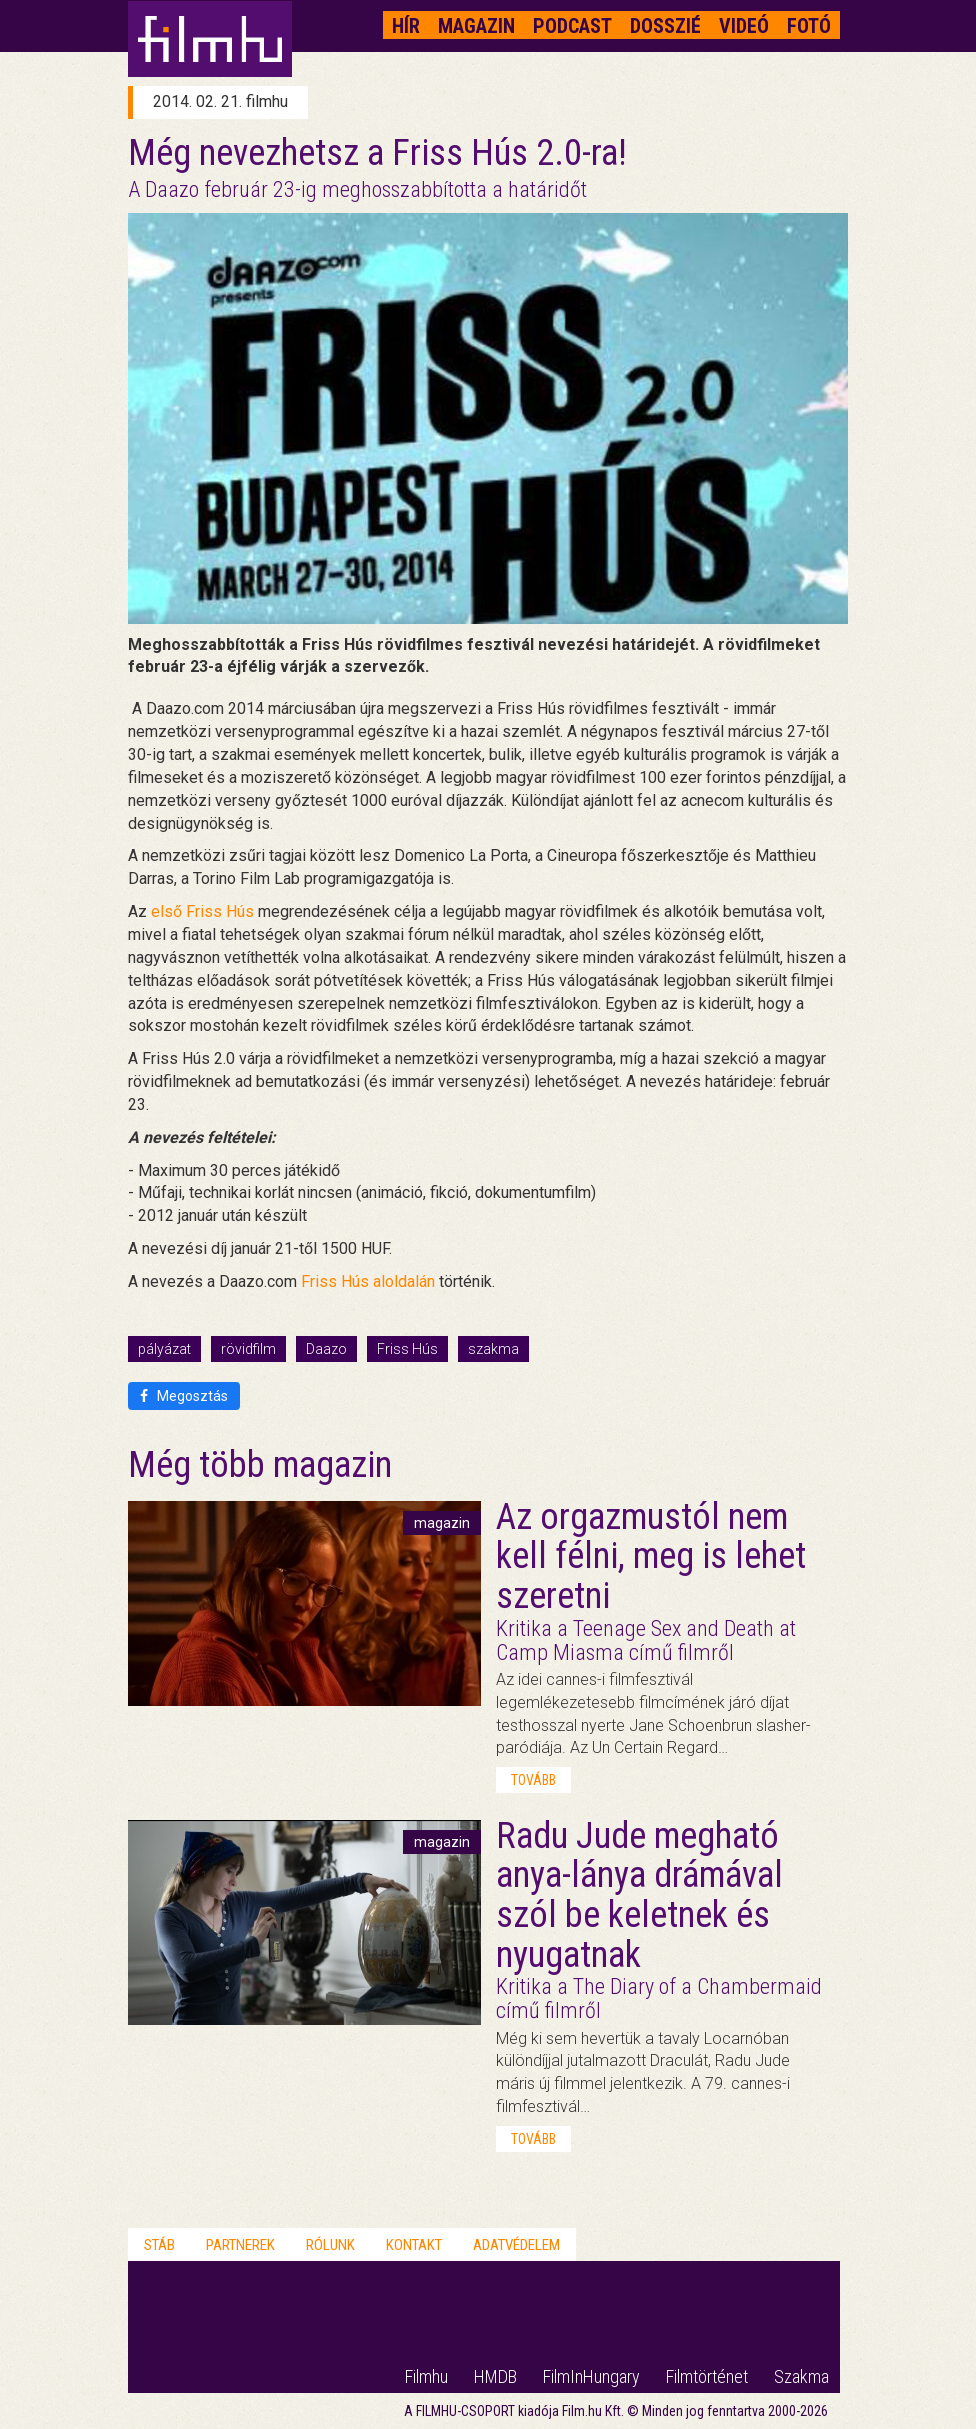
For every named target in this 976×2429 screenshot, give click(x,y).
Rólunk (330, 2245)
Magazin (476, 26)
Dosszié (665, 26)
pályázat (164, 1349)
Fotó (809, 26)
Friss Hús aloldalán (368, 1281)
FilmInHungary (591, 2376)
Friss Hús (407, 1349)
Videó (744, 26)
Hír (406, 26)
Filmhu (426, 2376)
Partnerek (240, 2245)
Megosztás (184, 1396)
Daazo (326, 1349)
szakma (493, 1349)
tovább (533, 1780)
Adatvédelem (516, 2245)
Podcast (572, 26)
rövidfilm (248, 1349)
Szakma (801, 2376)
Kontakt (414, 2245)
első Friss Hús (202, 911)
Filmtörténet (707, 2376)
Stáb (159, 2245)
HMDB (495, 2376)
